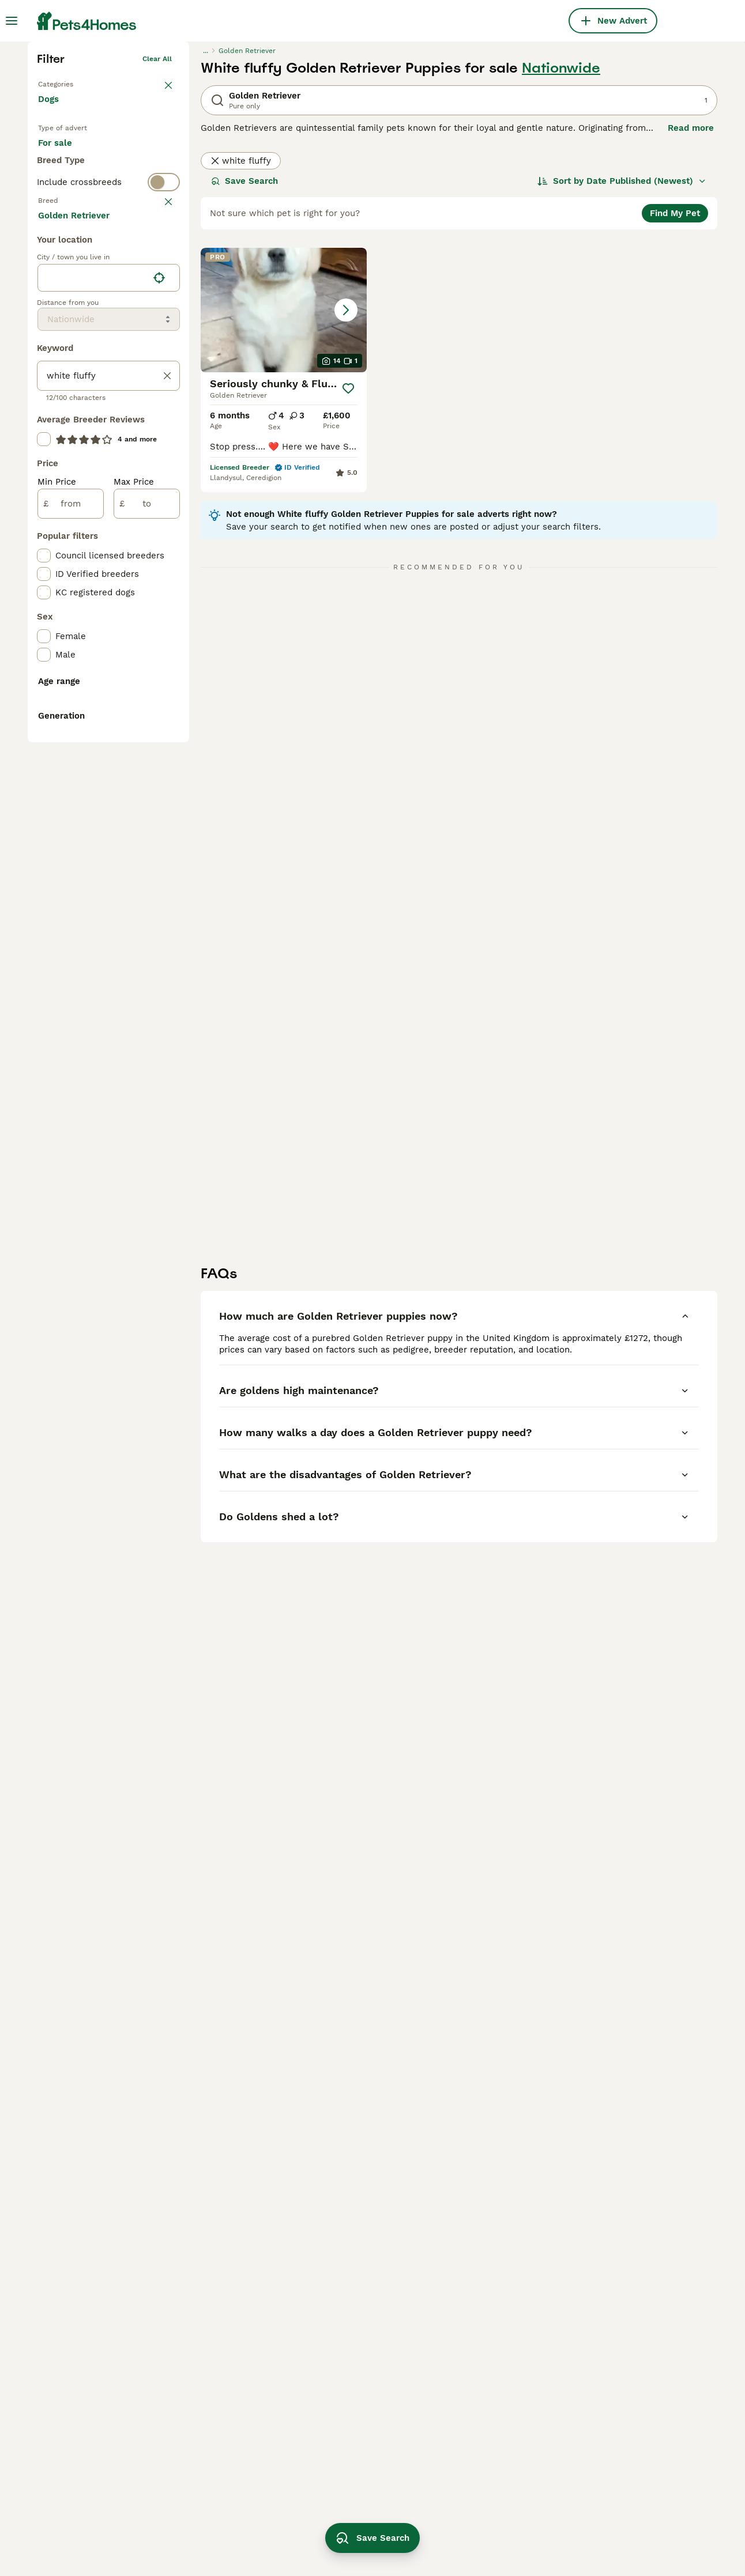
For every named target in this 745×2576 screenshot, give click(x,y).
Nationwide (561, 240)
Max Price (134, 946)
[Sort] (621, 352)
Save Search (244, 353)
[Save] (349, 560)
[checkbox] (44, 496)
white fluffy (240, 332)
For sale (64, 326)
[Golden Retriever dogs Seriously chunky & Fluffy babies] (284, 482)
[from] (70, 968)
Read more (691, 299)
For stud (64, 354)
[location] (108, 742)
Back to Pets (59, 254)
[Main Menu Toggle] (11, 20)
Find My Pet (675, 385)
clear (163, 421)
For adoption (133, 326)
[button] (284, 482)
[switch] (108, 397)
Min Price (56, 946)
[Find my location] (159, 742)
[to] (147, 968)
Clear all (157, 230)
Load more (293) (82, 679)
